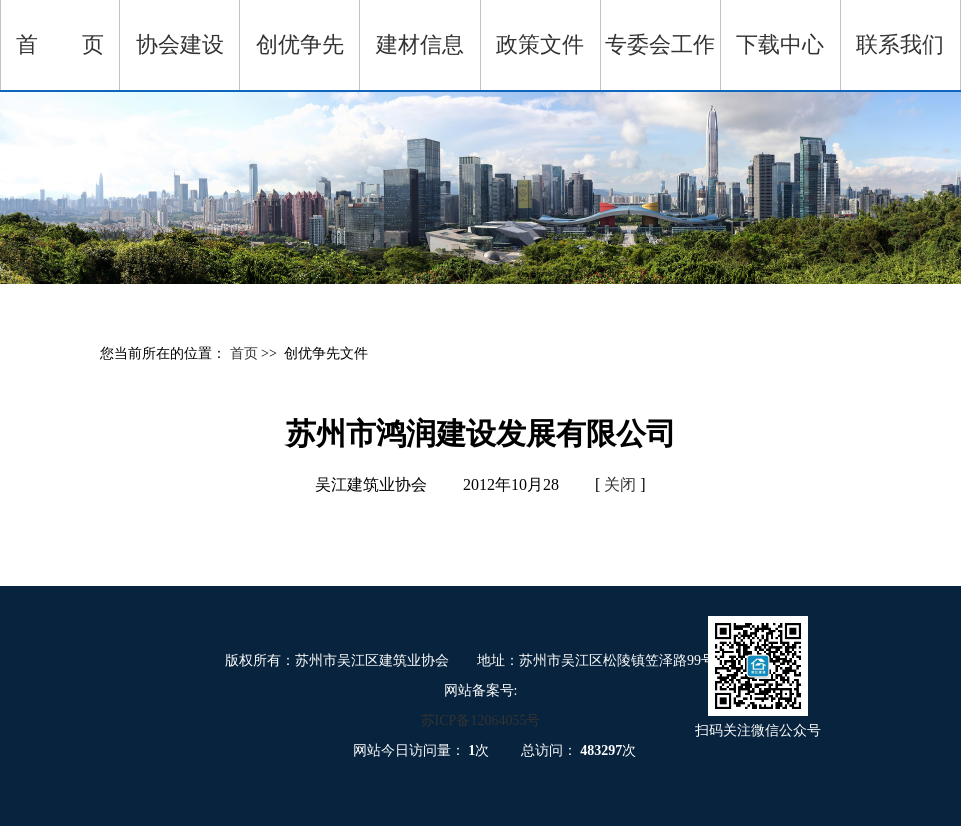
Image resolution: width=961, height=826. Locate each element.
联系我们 (900, 44)
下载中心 (780, 44)
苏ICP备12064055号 (481, 720)
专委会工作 (660, 44)
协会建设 (180, 44)
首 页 (60, 44)
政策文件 (540, 44)
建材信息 (420, 44)
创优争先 (300, 44)
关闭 (620, 484)
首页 (246, 353)
